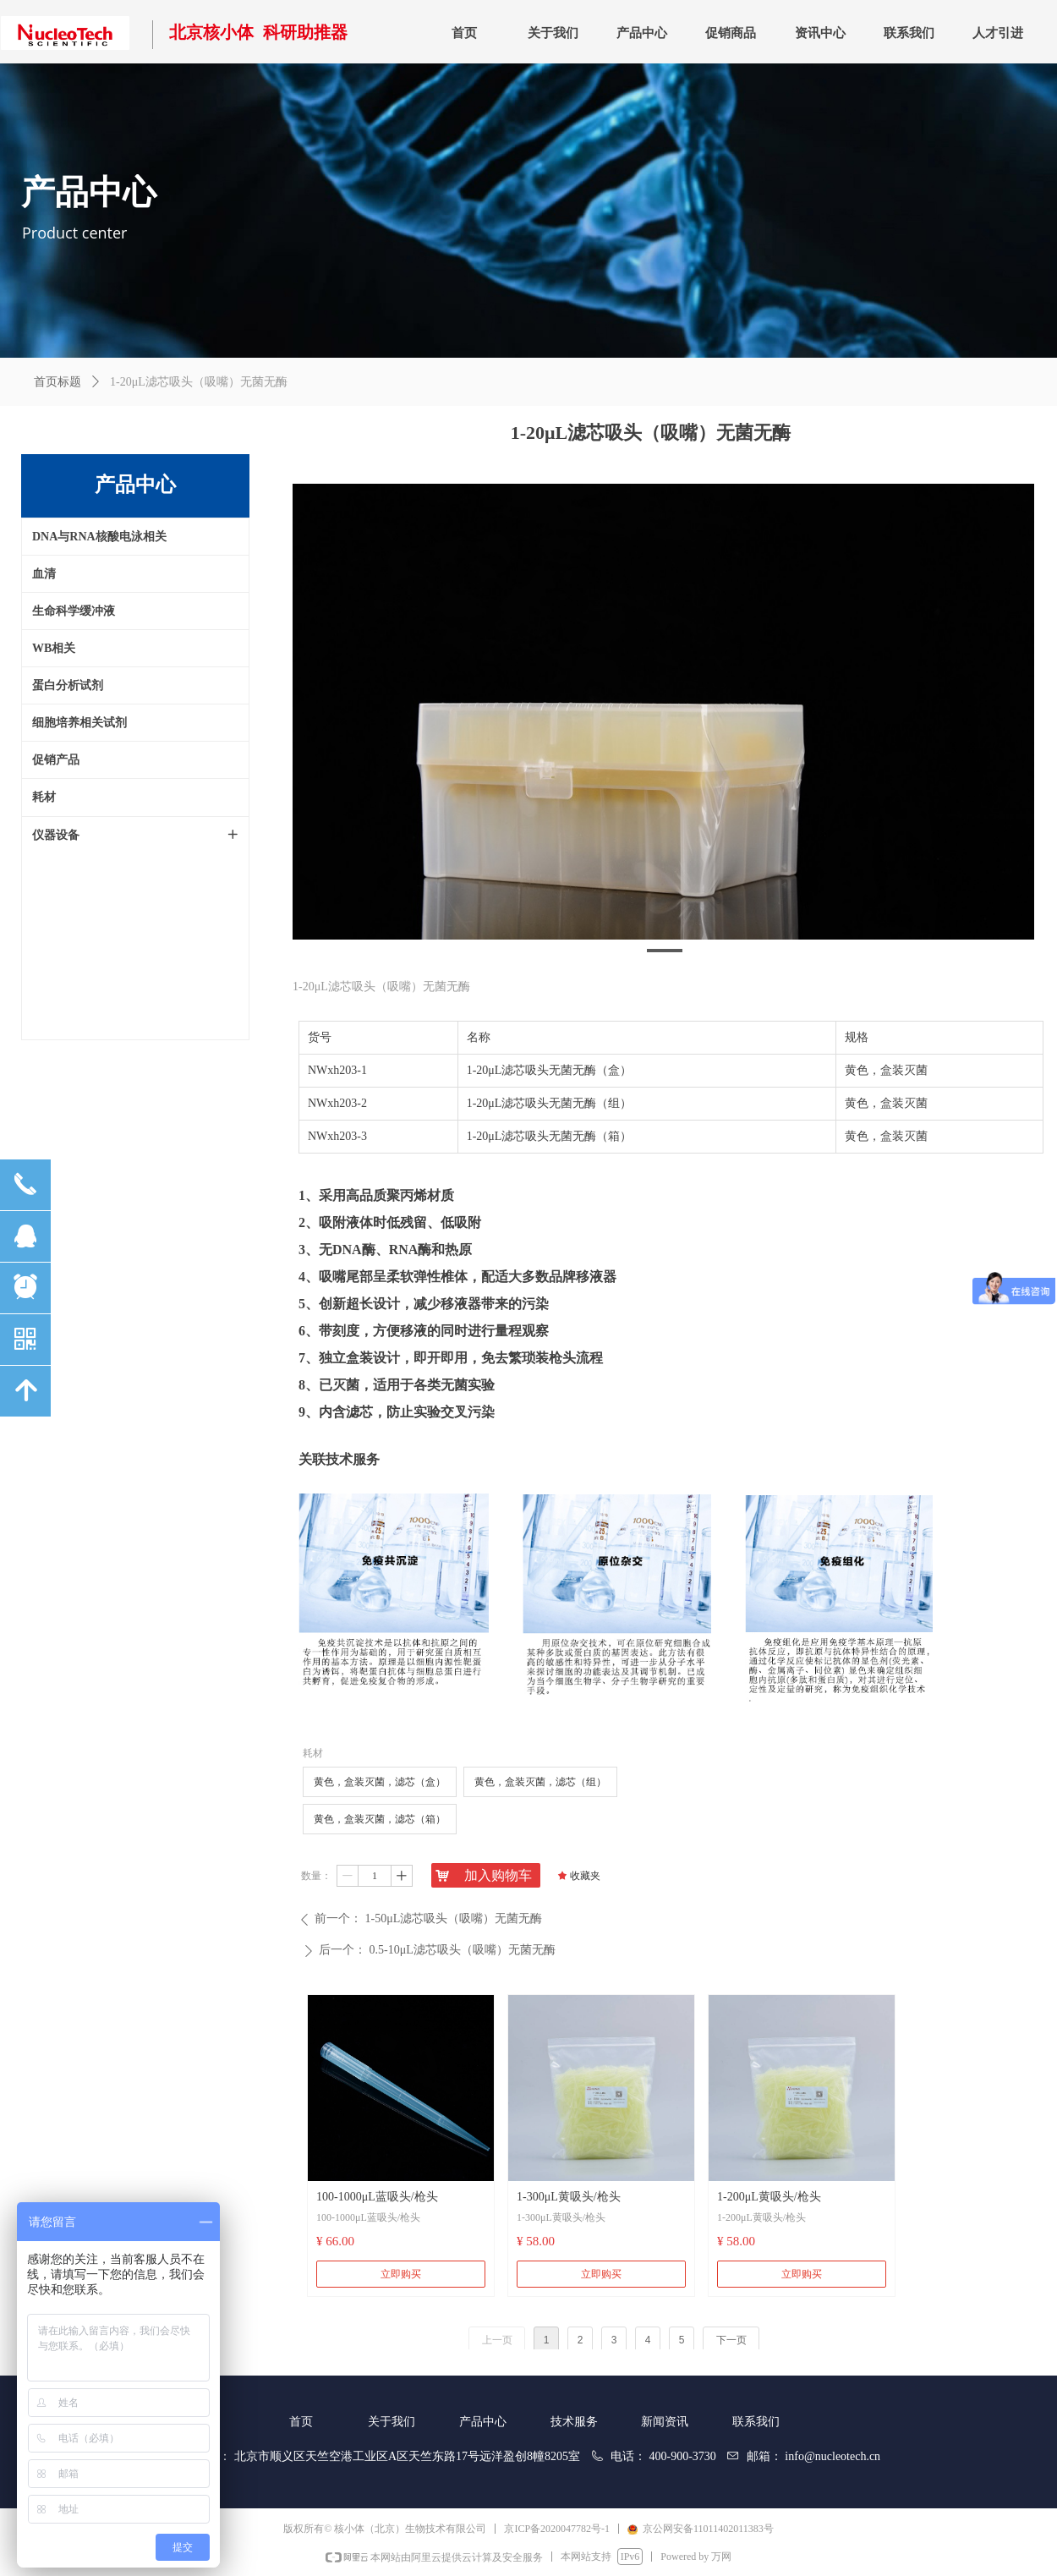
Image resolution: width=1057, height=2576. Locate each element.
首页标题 (57, 381)
